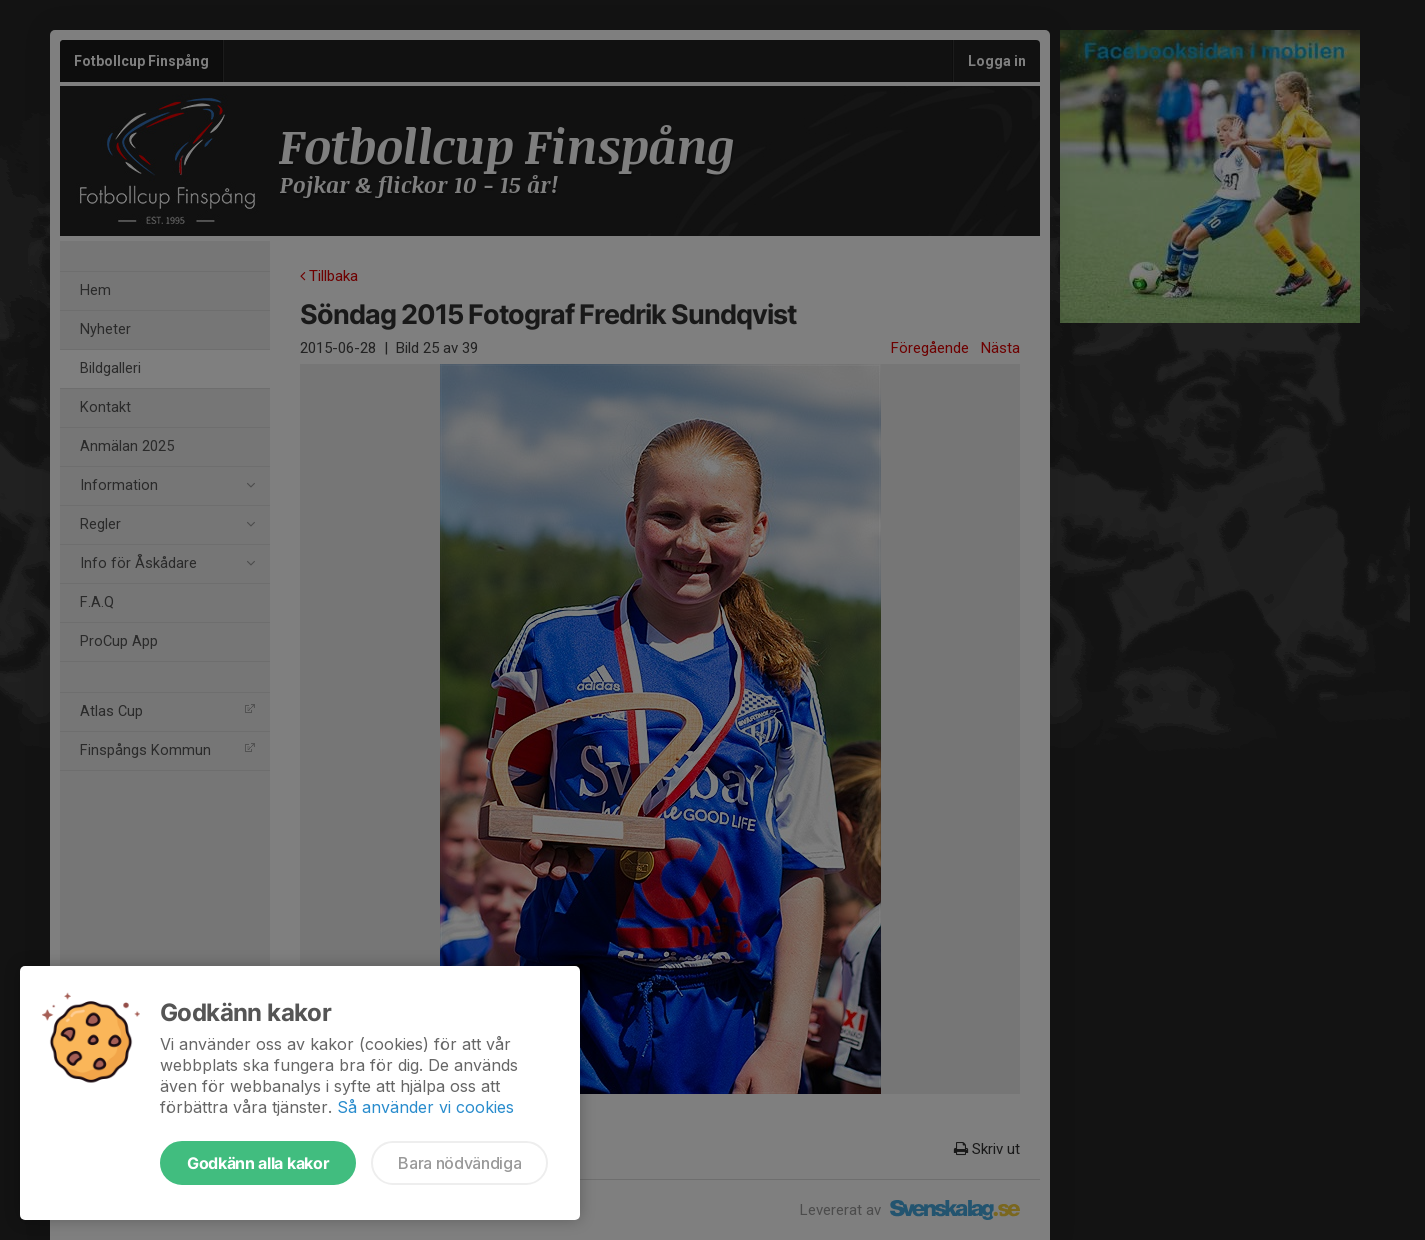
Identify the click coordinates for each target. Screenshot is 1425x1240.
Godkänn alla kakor (258, 1163)
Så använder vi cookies (425, 1107)
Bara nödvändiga (459, 1163)
